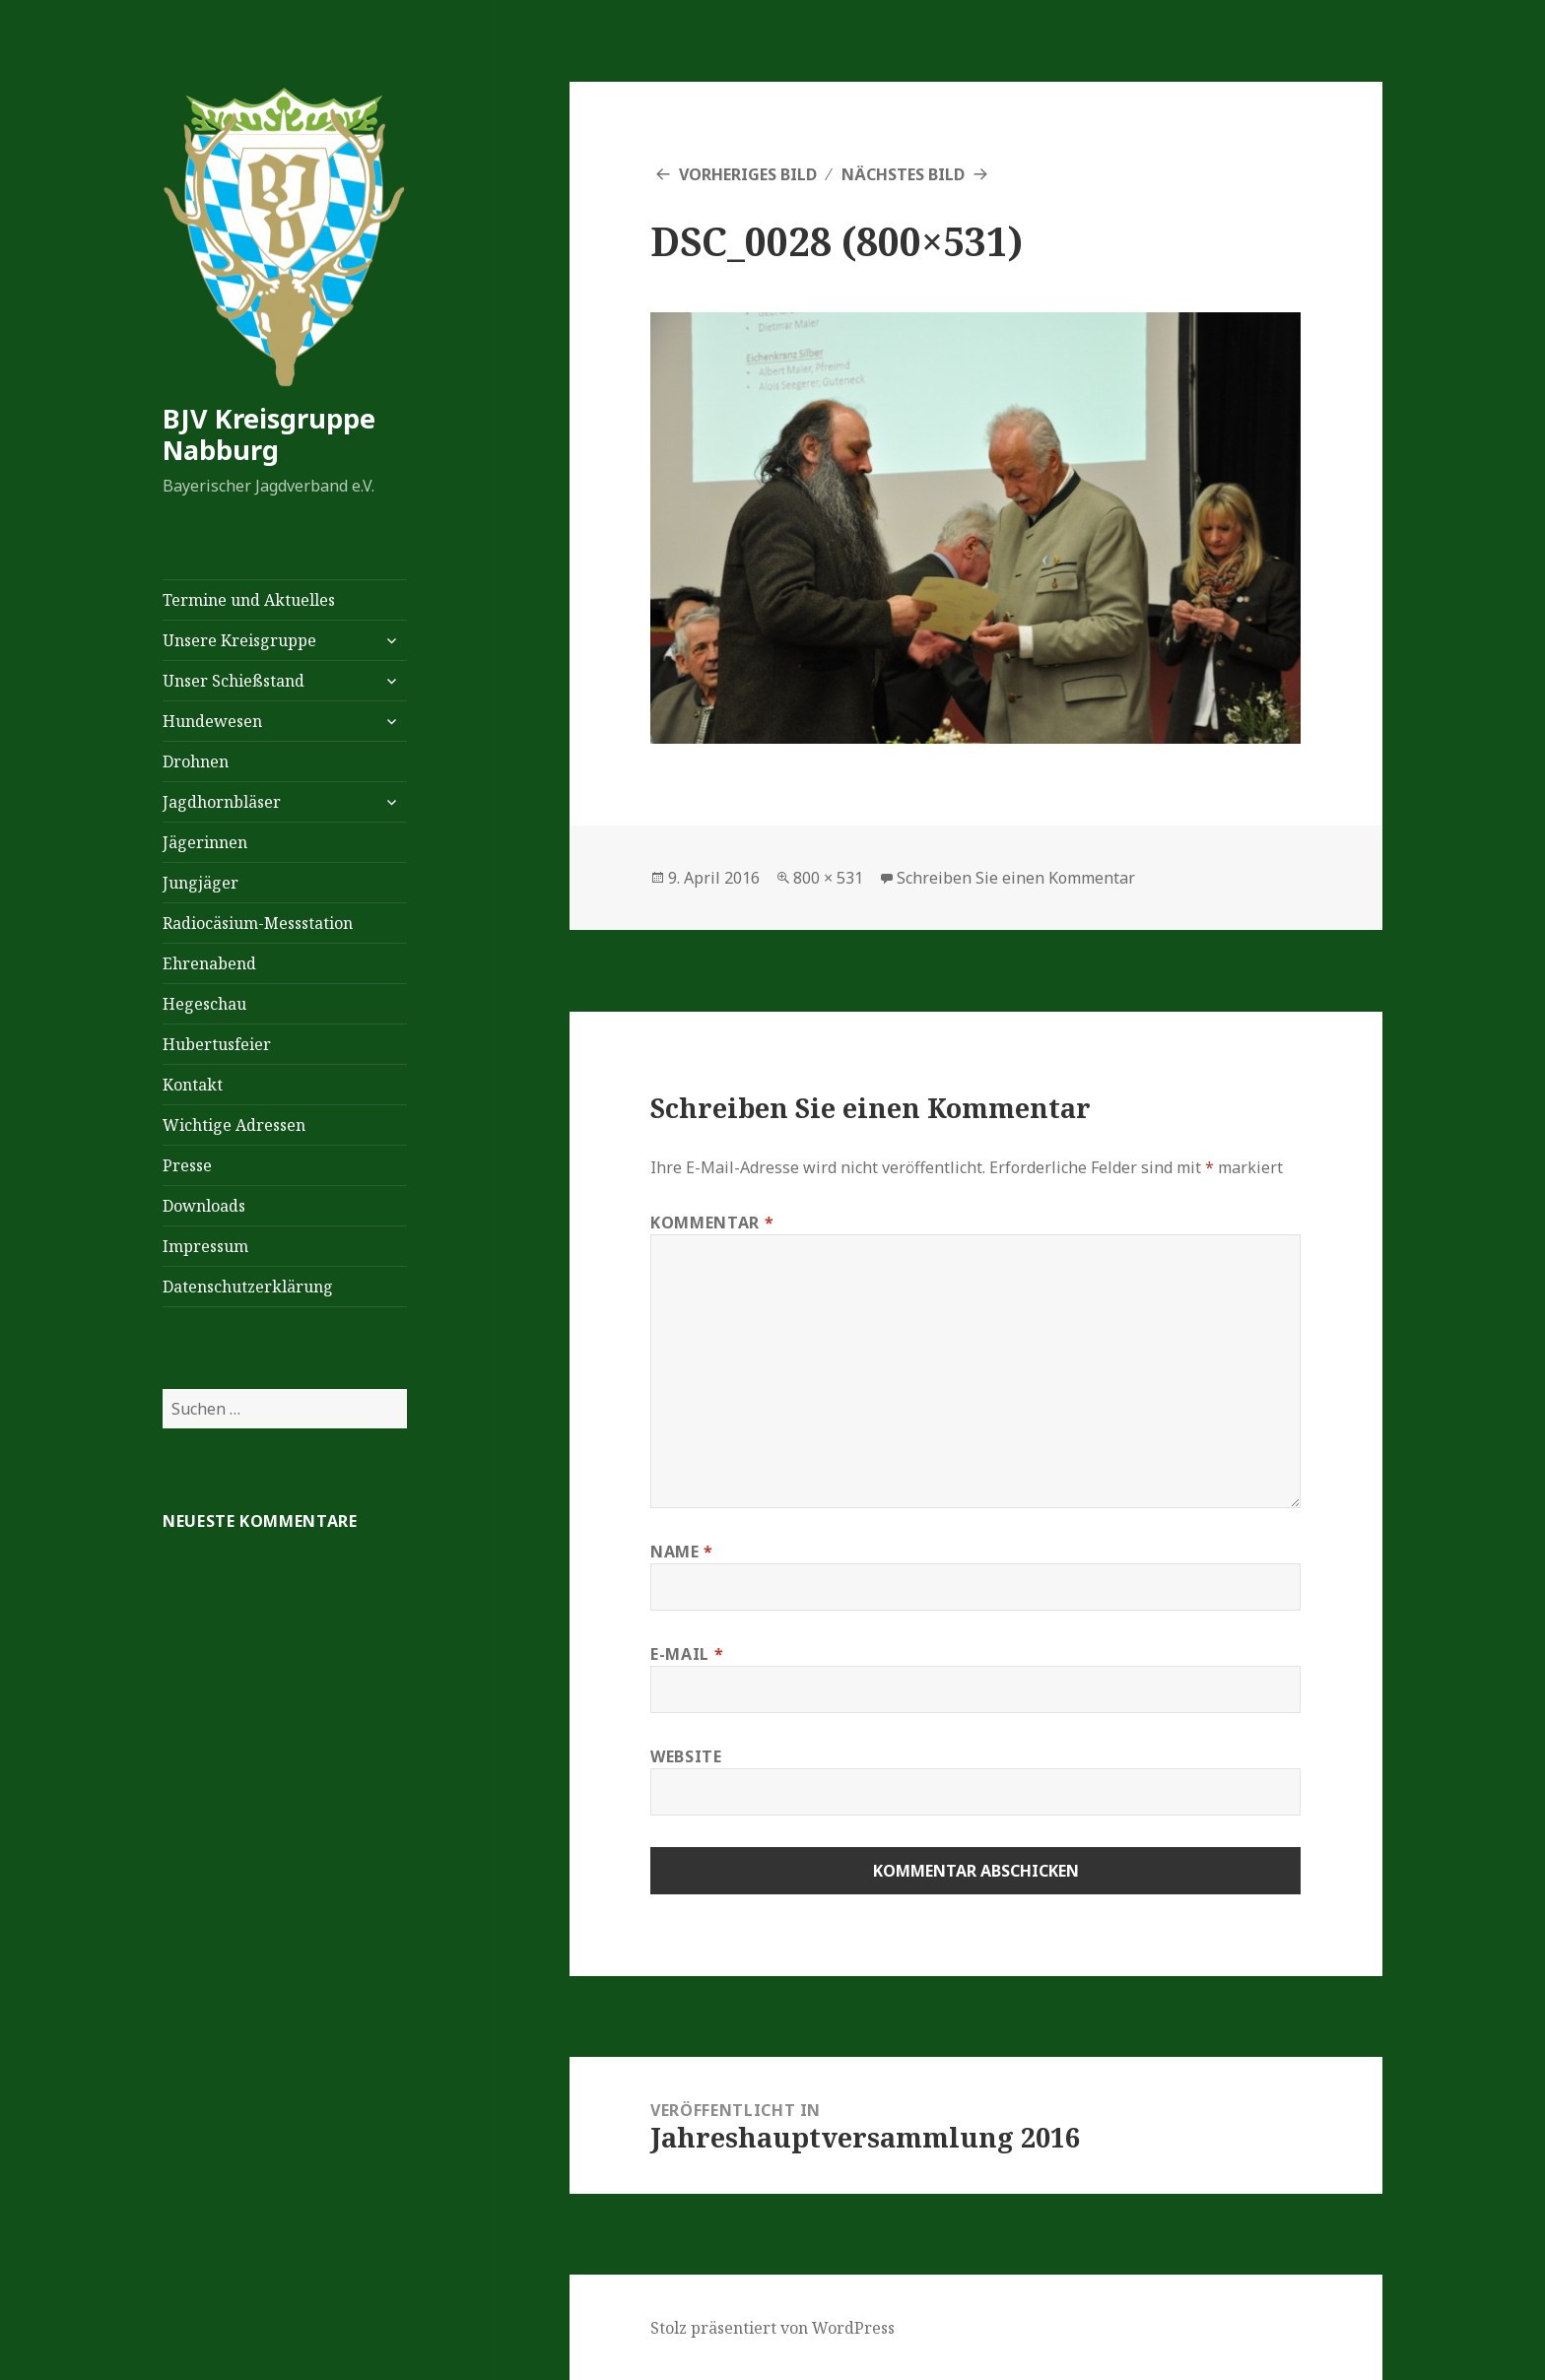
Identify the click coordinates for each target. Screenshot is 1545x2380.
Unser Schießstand (233, 681)
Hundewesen (212, 721)
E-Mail (686, 1654)
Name (681, 1551)
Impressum (205, 1246)
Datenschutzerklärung (248, 1286)
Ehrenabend (209, 963)
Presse (187, 1165)
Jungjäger (200, 882)
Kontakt (193, 1084)
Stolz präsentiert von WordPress (772, 2328)
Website (685, 1756)
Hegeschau (204, 1004)
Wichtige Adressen (234, 1125)
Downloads (204, 1206)
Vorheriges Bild (748, 174)
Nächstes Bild (903, 174)
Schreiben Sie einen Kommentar (1016, 878)
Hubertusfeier (217, 1044)
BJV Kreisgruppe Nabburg (269, 434)
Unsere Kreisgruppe (239, 640)
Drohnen (196, 761)
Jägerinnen (205, 842)
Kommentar (711, 1222)
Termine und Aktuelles (249, 600)
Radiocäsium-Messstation (258, 923)
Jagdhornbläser (222, 802)
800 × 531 (828, 878)
